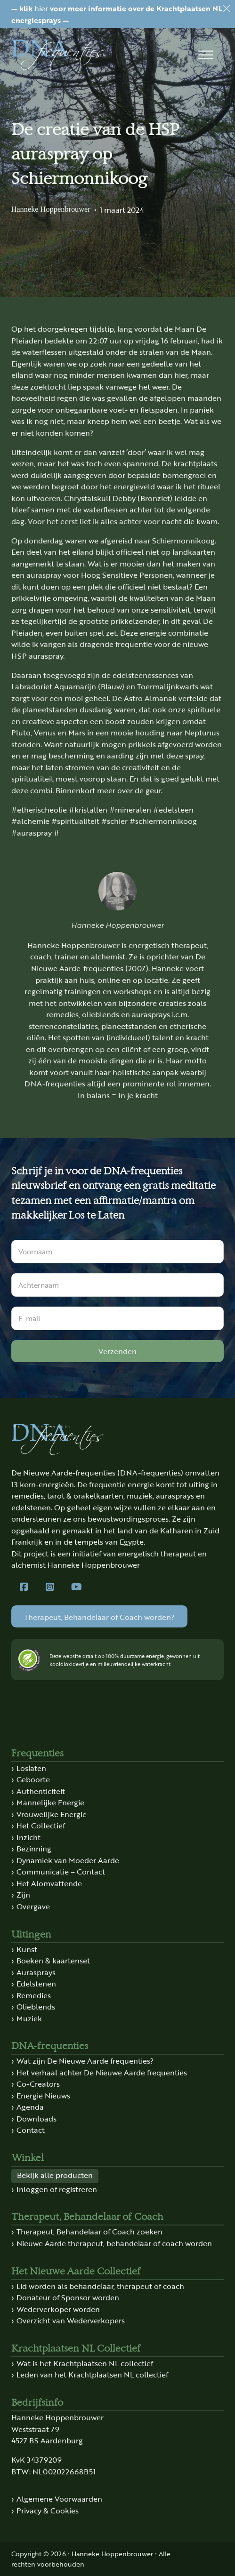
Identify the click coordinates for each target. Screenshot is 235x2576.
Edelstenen (36, 1983)
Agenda (30, 2106)
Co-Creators (38, 2083)
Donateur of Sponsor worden (67, 2297)
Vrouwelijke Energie (51, 1814)
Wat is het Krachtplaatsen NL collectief (84, 2363)
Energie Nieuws (43, 2095)
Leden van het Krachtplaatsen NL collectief (92, 2374)
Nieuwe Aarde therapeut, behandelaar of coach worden (114, 2243)
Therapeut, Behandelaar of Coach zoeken (89, 2231)
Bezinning (33, 1848)
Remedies (33, 1995)
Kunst (26, 1949)
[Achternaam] (117, 1285)
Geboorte (33, 1779)
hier (41, 8)
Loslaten (31, 1768)
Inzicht (28, 1837)
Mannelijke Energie (50, 1802)
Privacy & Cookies (47, 2510)
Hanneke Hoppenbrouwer (50, 209)
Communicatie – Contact (60, 1871)
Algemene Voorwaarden (59, 2498)
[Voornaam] (117, 1251)
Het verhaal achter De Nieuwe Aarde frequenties (101, 2072)
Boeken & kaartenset (53, 1960)
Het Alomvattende (49, 1883)
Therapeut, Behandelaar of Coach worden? (99, 1616)
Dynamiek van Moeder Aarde (67, 1860)
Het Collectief (40, 1825)
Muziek (29, 2018)
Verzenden (117, 1351)
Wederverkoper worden (58, 2309)
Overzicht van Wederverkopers (70, 2320)
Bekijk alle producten (55, 2174)
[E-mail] (117, 1318)
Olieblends (35, 2006)
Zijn (23, 1894)
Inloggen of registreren (56, 2189)
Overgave (33, 1906)
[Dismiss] (226, 8)
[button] (206, 55)
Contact (30, 2129)
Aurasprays (36, 1972)
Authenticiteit (40, 1791)
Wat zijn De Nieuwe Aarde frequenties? (85, 2060)
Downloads (36, 2118)
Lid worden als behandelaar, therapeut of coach (100, 2286)
